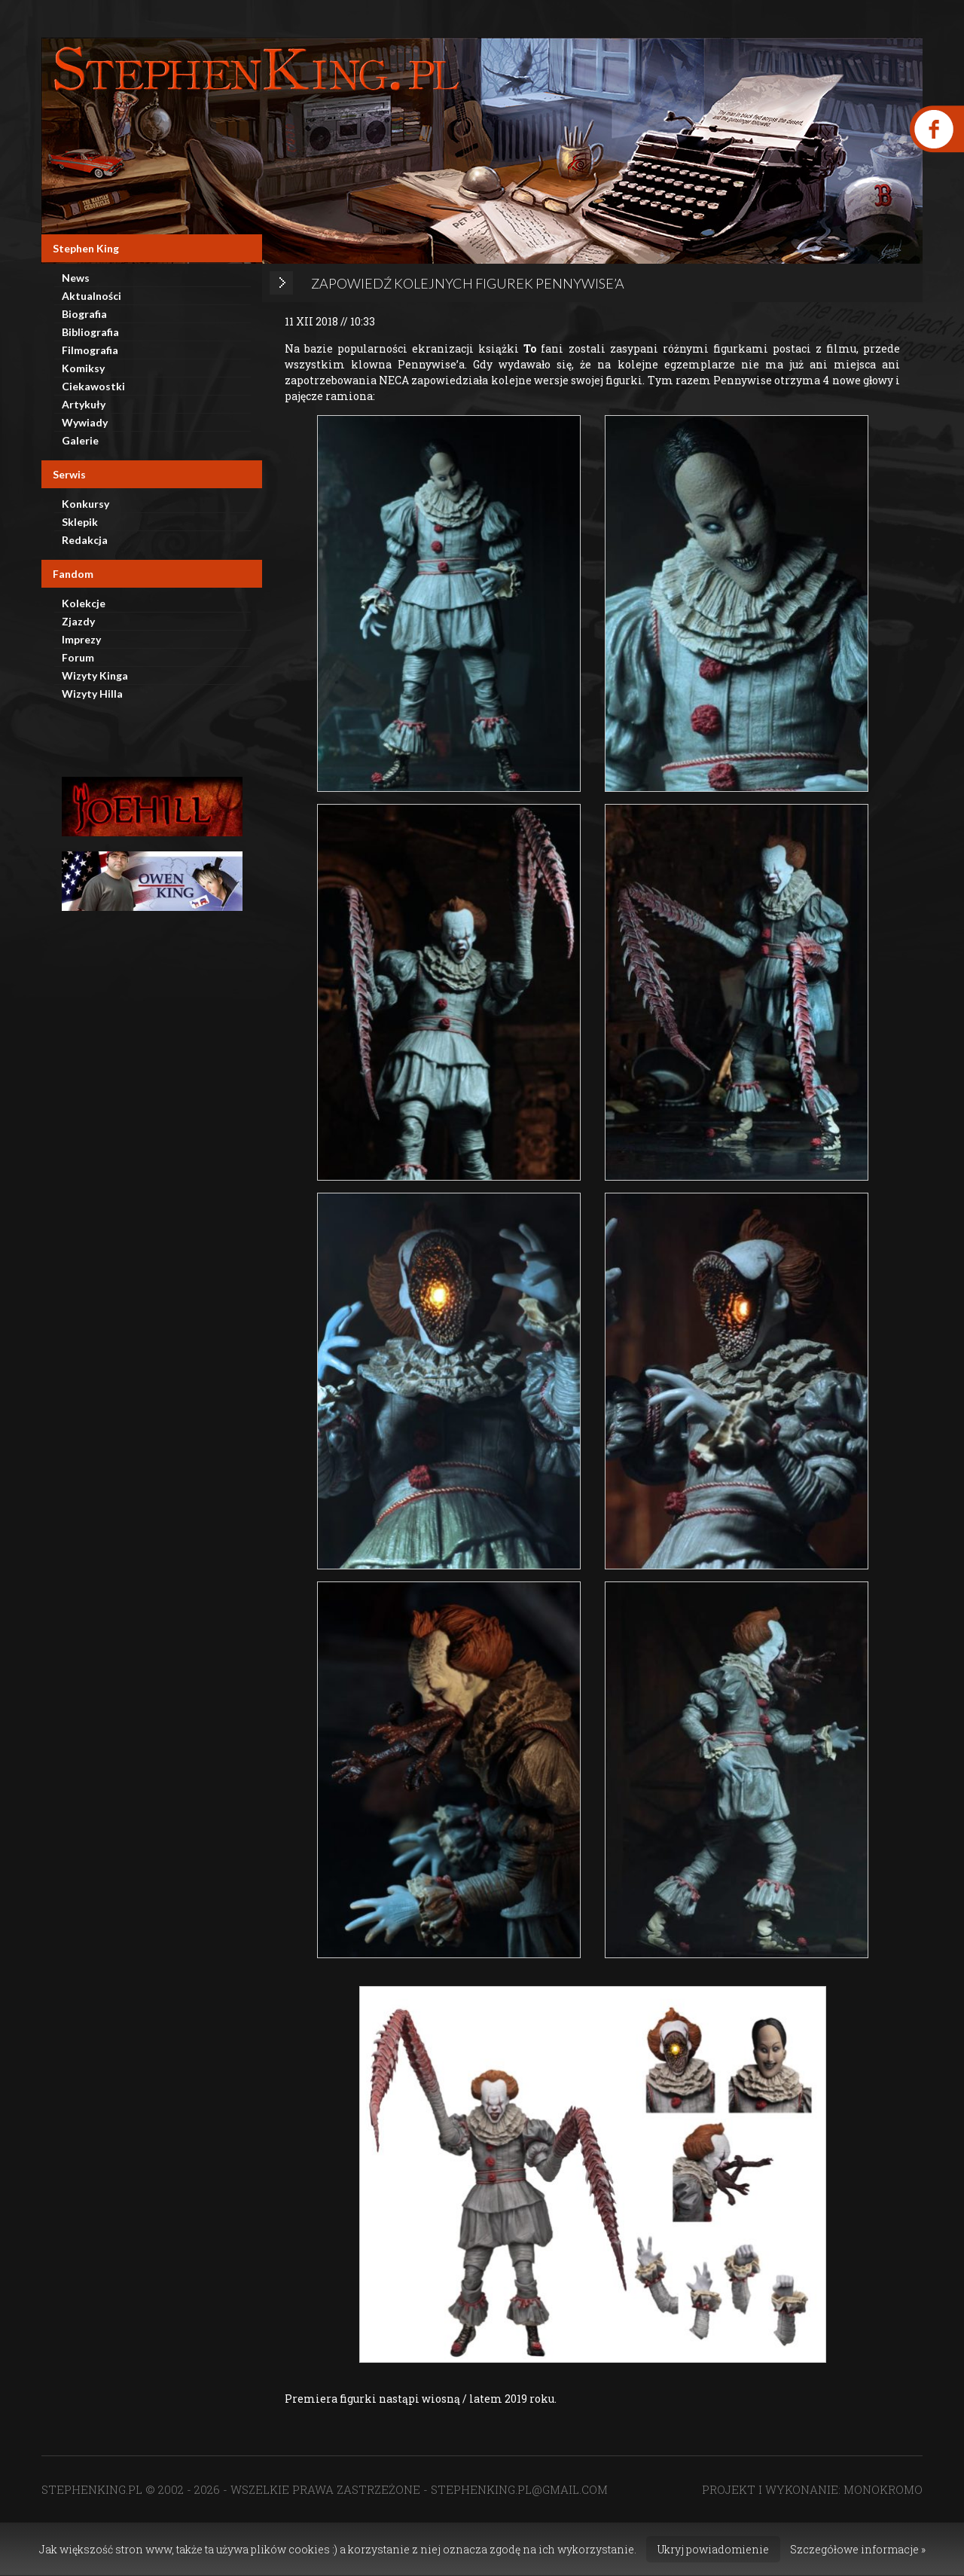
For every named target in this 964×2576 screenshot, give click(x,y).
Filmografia (90, 350)
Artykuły (83, 404)
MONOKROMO (883, 2489)
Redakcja (85, 539)
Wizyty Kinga (95, 675)
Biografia (84, 313)
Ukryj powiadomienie (713, 2549)
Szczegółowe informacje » (858, 2549)
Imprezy (81, 639)
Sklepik (80, 521)
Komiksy (83, 368)
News (76, 277)
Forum (78, 657)
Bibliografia (90, 331)
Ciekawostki (93, 386)
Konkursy (85, 503)
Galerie (80, 440)
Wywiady (85, 422)
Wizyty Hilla (92, 693)
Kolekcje (83, 603)
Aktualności (91, 295)
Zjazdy (78, 621)
